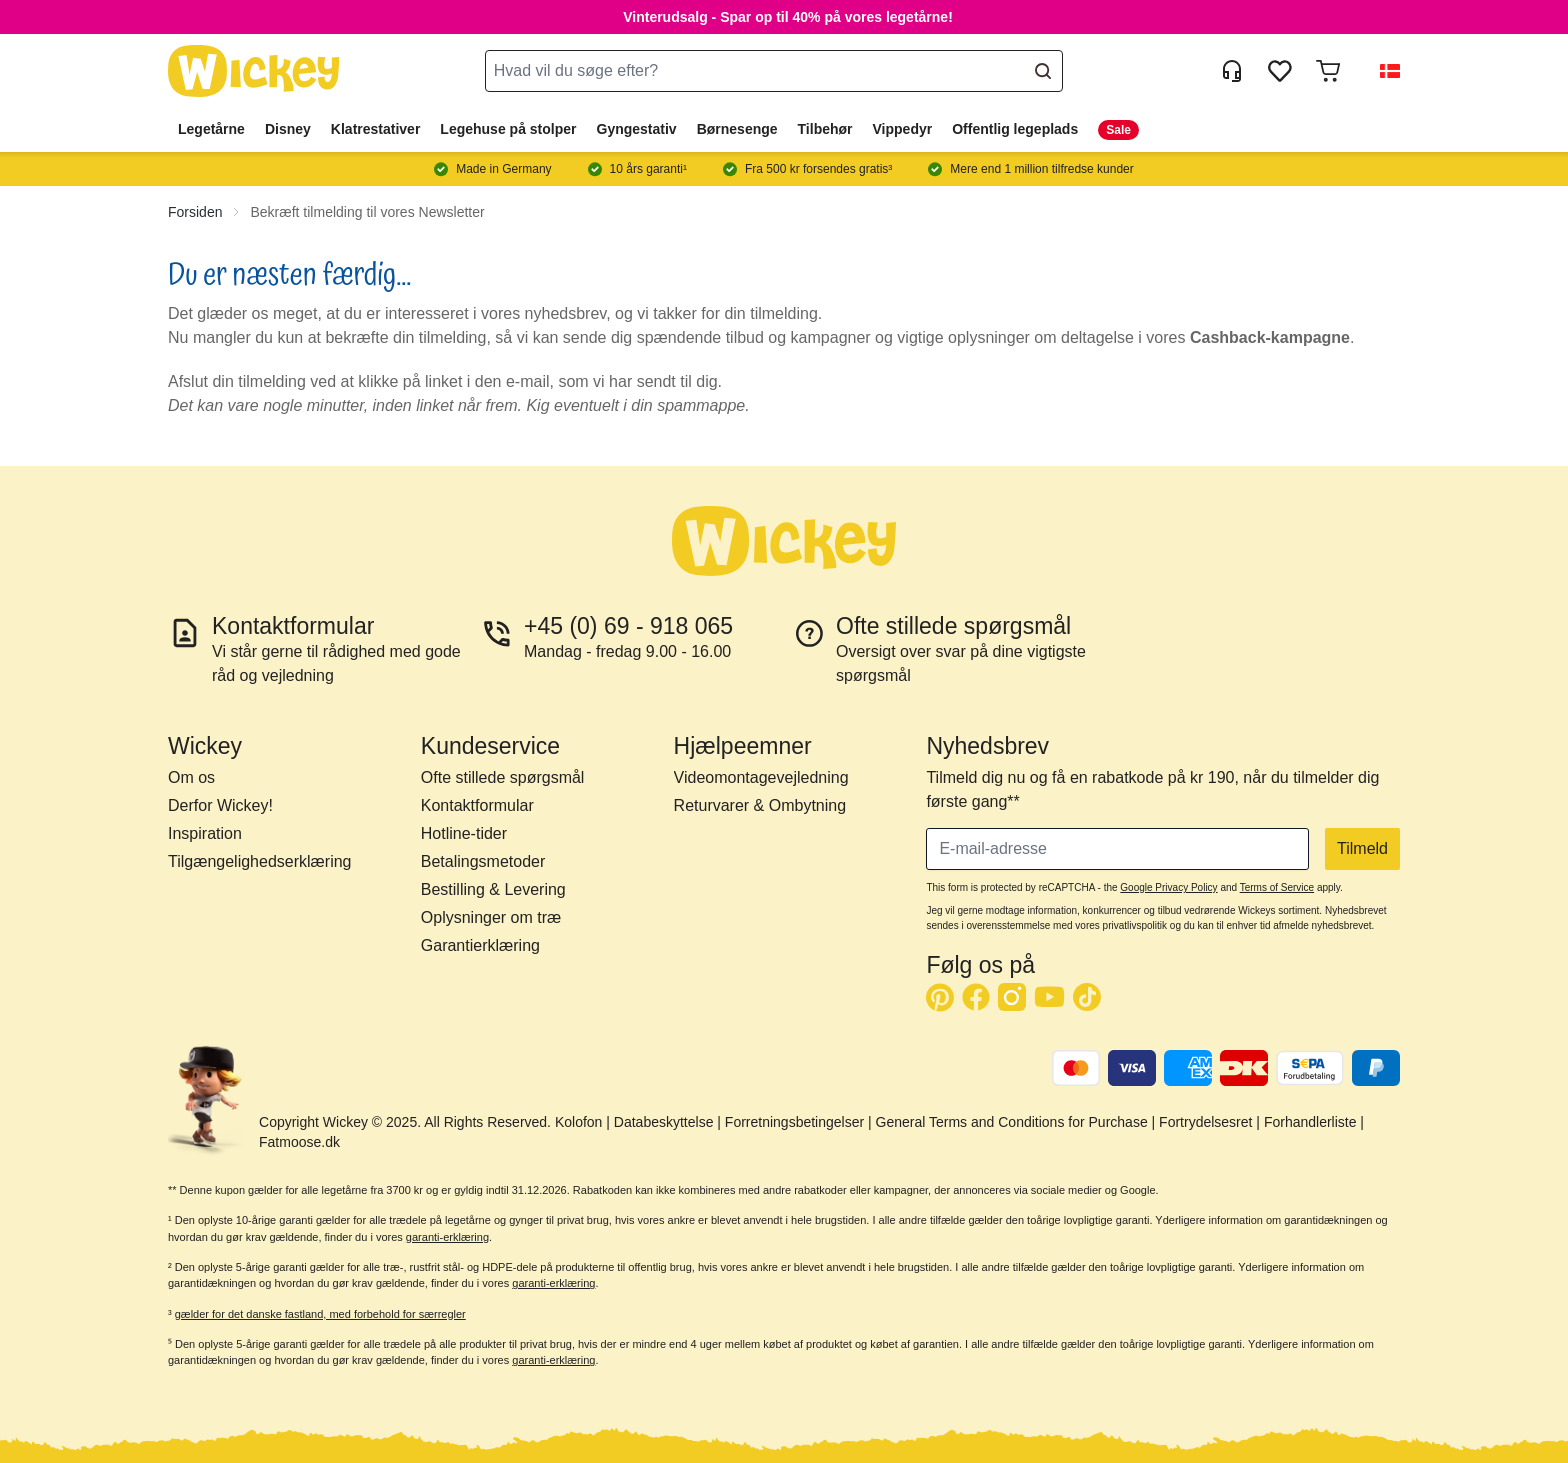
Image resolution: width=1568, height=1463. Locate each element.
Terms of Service (1277, 887)
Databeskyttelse (664, 1122)
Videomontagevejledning (761, 777)
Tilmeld (1362, 848)
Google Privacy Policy (1168, 887)
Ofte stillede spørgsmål (503, 777)
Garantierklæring (480, 945)
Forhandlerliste (1310, 1122)
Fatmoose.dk (299, 1142)
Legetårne (211, 129)
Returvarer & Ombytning (760, 805)
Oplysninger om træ (491, 917)
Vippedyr (903, 129)
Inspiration (205, 833)
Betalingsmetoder (483, 861)
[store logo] (254, 71)
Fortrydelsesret (1205, 1122)
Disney (288, 129)
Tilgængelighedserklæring (260, 861)
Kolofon (578, 1122)
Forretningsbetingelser (794, 1122)
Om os (191, 777)
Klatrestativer (376, 129)
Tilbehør (825, 129)
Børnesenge (737, 129)
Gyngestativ (637, 129)
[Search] (1043, 71)
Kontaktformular (477, 805)
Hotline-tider (464, 833)
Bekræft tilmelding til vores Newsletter (367, 212)
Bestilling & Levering (493, 889)
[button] (1382, 71)
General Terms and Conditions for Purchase (1012, 1122)
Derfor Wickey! (220, 805)
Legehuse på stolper (508, 129)
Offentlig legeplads (1015, 129)
